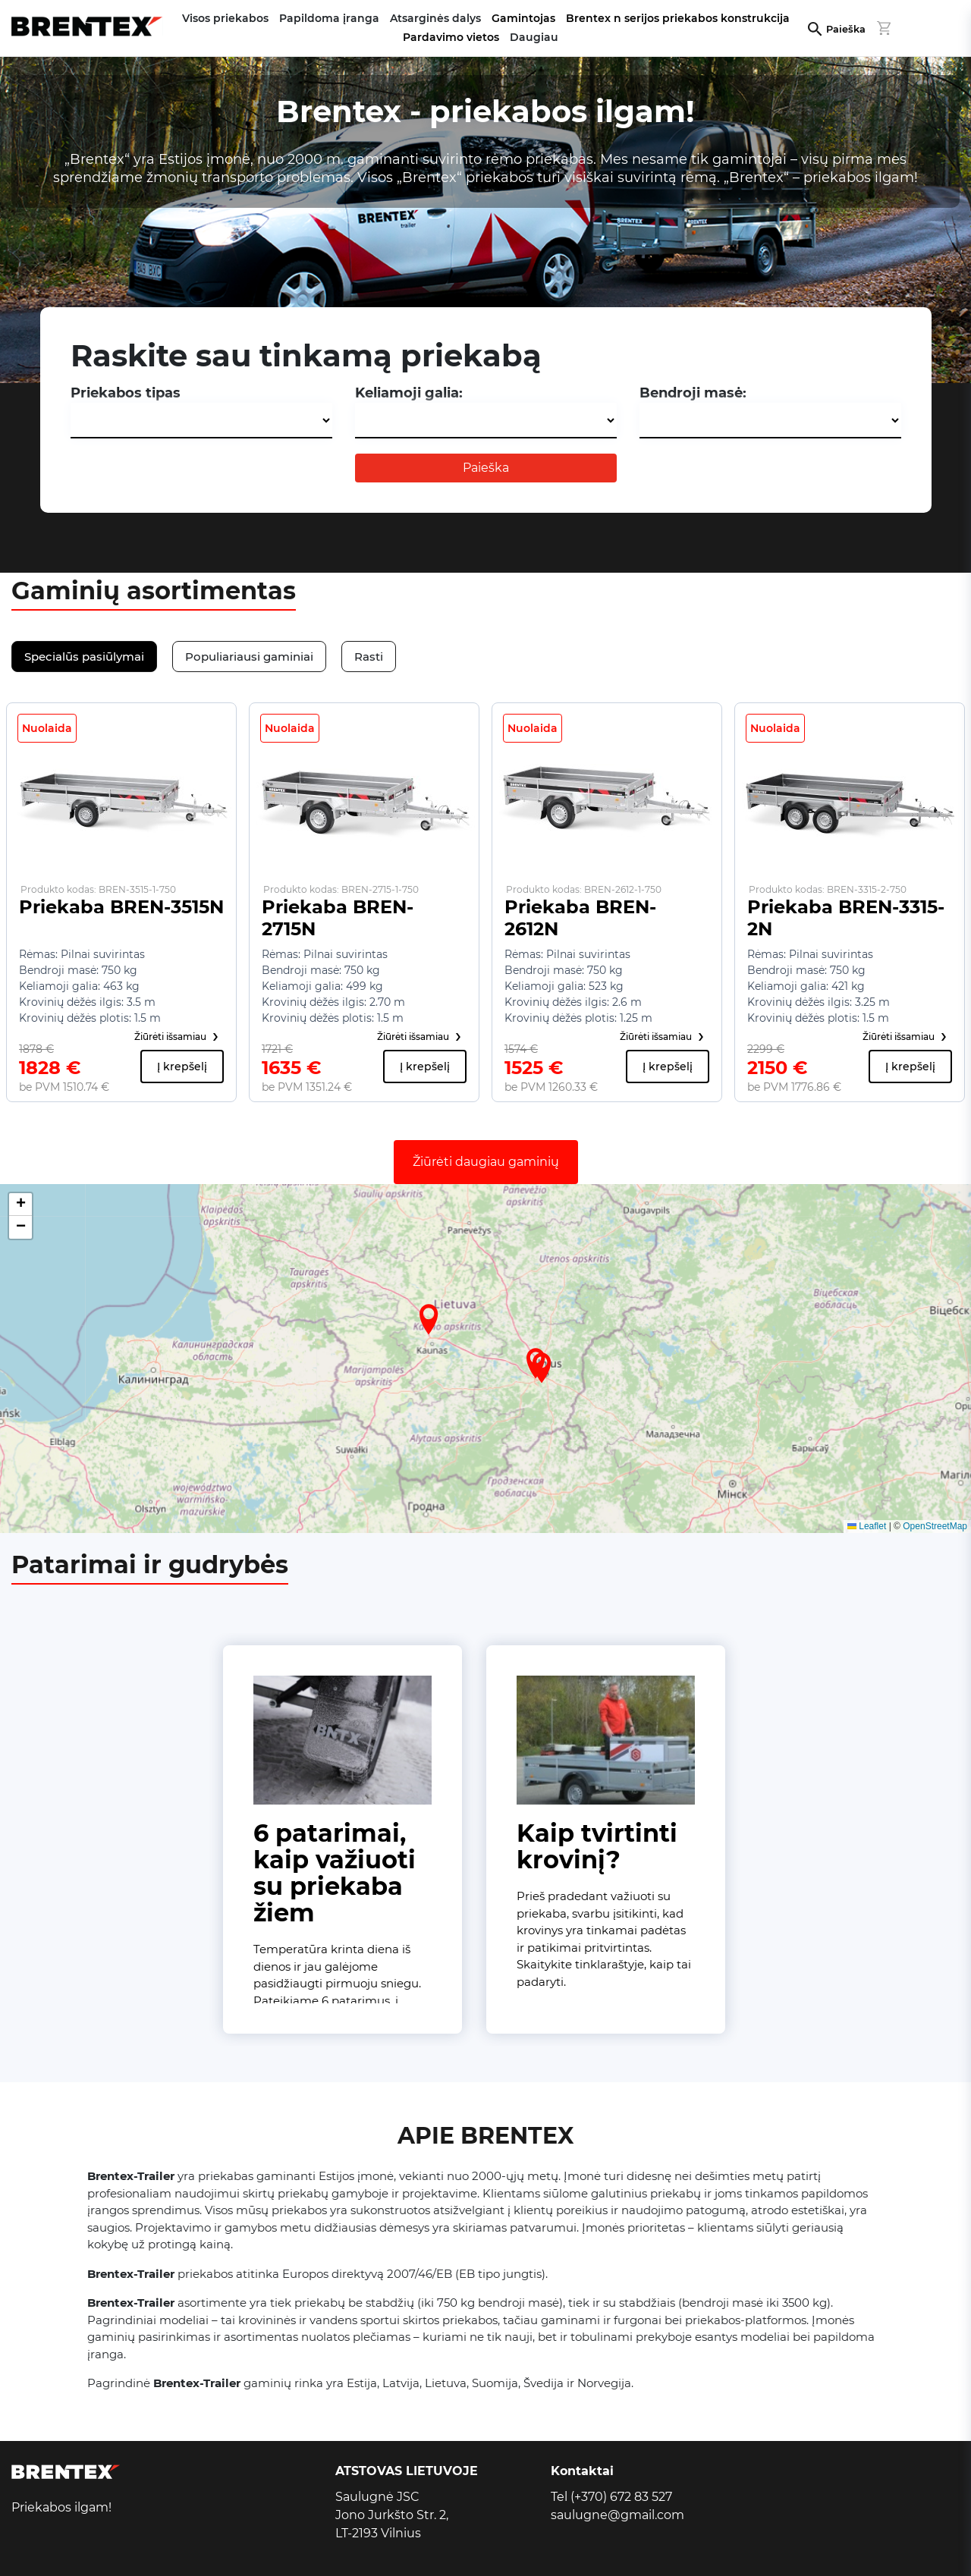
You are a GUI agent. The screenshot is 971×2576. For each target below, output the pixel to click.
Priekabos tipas (126, 393)
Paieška (846, 29)
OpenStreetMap (935, 1526)
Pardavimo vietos (451, 37)
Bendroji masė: (692, 393)
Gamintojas (523, 18)
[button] (428, 1319)
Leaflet (866, 1526)
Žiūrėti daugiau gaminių (486, 1161)
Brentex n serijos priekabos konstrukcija (678, 18)
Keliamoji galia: (409, 393)
